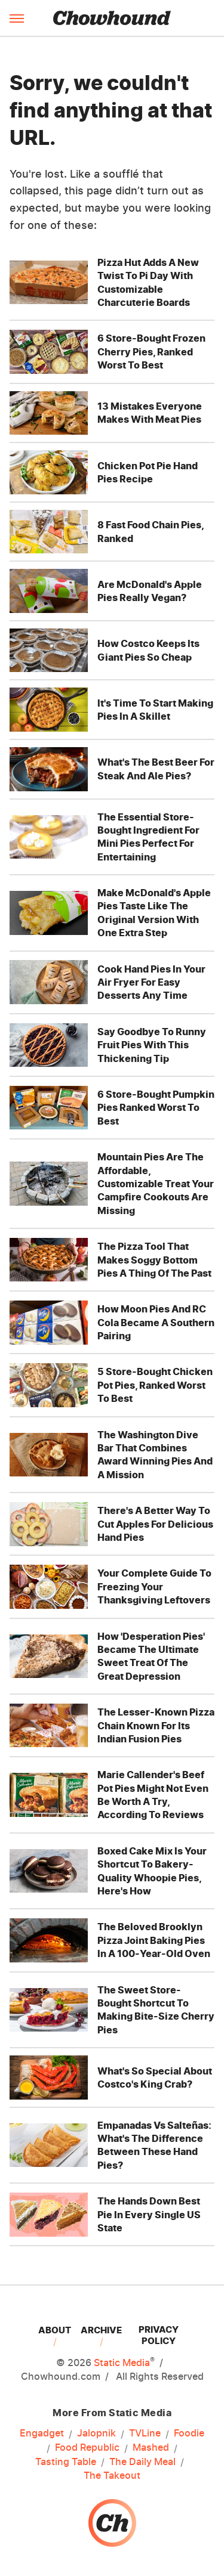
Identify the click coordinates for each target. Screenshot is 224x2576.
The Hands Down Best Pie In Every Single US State (149, 2214)
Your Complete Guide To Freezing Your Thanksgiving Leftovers (154, 1586)
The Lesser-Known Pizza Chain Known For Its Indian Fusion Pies (155, 1725)
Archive (101, 2330)
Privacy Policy (159, 2335)
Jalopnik (96, 2433)
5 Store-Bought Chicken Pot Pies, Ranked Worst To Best (155, 1385)
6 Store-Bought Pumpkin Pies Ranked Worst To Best (155, 1107)
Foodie (189, 2433)
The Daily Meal (142, 2462)
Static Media (122, 2362)
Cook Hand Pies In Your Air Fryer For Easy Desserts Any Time (151, 982)
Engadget (42, 2433)
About (54, 2330)
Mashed (151, 2447)
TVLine (145, 2433)
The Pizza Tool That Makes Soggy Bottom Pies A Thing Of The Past (154, 1259)
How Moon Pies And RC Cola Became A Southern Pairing (155, 1322)
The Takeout (112, 2475)
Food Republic (87, 2447)
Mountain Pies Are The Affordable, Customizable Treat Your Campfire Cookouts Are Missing (155, 1183)
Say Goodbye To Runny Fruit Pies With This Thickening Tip (151, 1045)
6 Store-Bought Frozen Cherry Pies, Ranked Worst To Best (151, 351)
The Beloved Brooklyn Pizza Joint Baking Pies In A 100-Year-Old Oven (153, 1940)
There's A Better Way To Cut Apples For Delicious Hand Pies (155, 1523)
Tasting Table (65, 2462)
